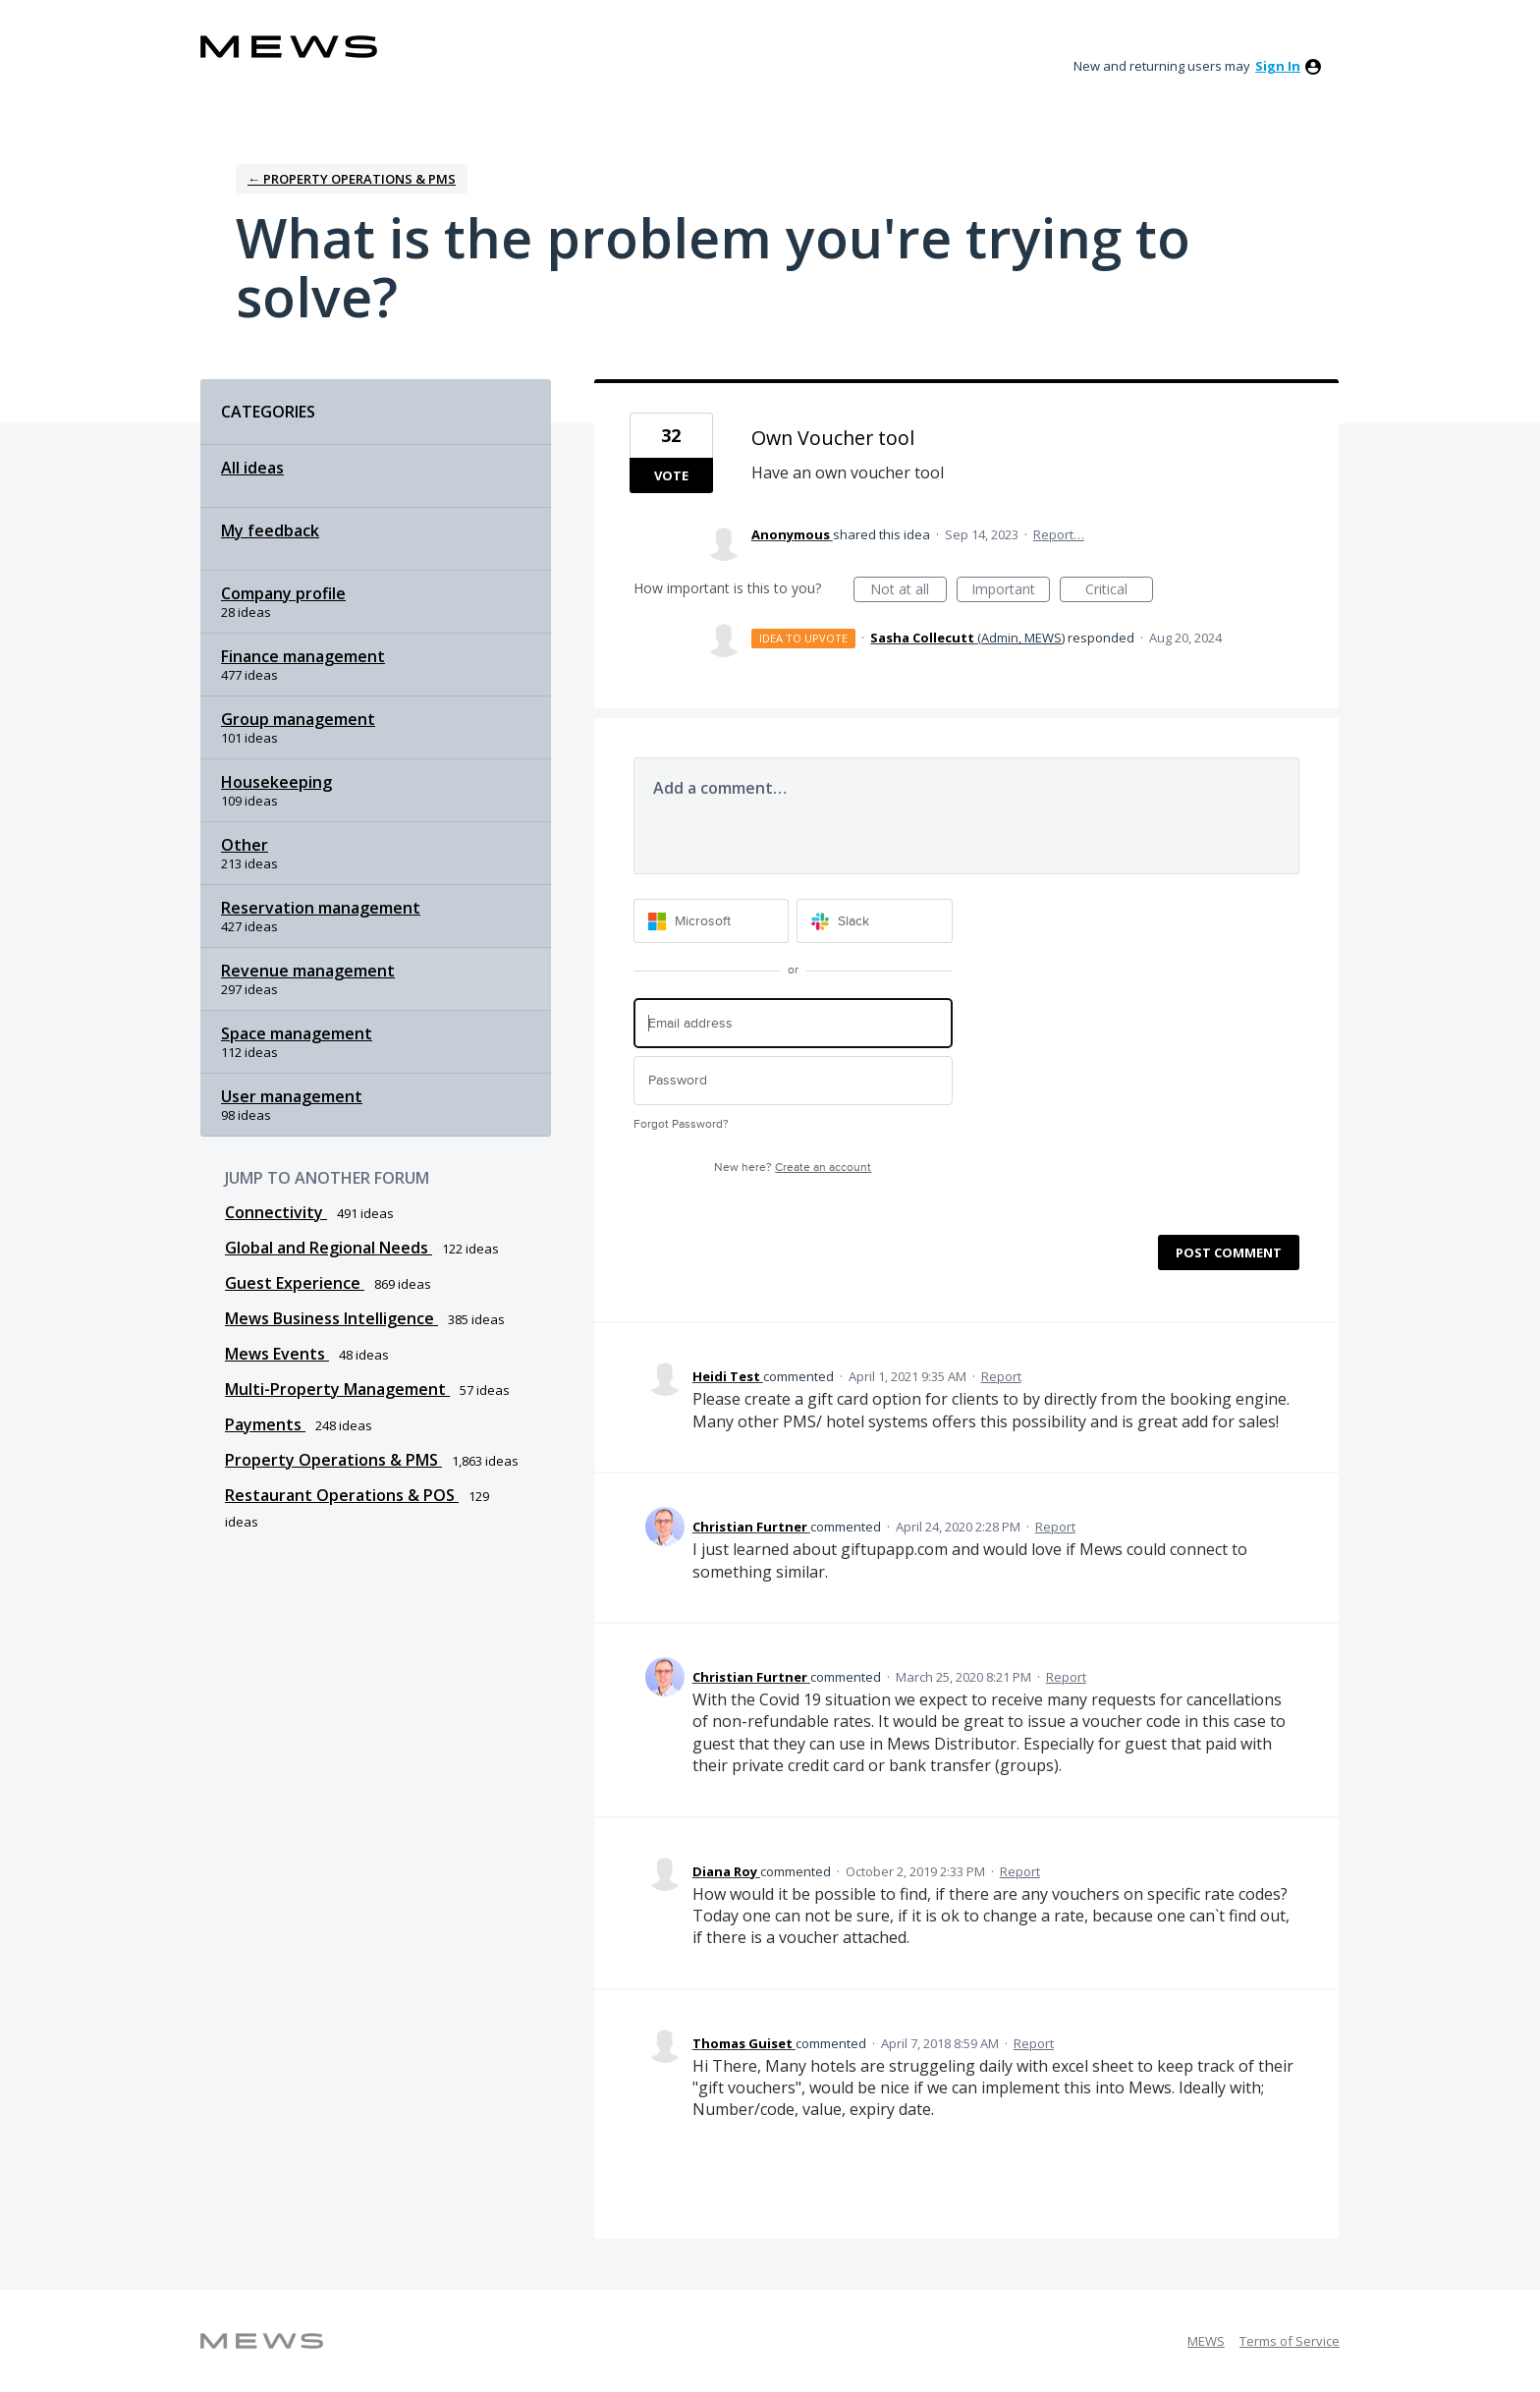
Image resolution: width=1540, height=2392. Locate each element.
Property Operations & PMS (333, 1460)
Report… (1058, 534)
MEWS (1206, 2341)
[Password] (793, 1081)
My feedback (270, 530)
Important (1010, 591)
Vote (671, 475)
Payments (265, 1424)
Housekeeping (276, 782)
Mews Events (277, 1353)
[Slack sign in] (875, 921)
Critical (1119, 591)
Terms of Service (1289, 2341)
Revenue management (308, 970)
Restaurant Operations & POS (342, 1495)
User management (291, 1096)
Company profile (283, 593)
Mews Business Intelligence (331, 1318)
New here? (792, 1167)
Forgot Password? (681, 1124)
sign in (1277, 66)
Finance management (303, 656)
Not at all (908, 591)
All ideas (252, 467)
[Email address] (793, 1023)
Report (1001, 1376)
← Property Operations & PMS (352, 179)
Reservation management (320, 907)
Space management (296, 1033)
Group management (298, 719)
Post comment (1229, 1252)
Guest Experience (294, 1283)
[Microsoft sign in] (711, 921)
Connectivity (276, 1212)
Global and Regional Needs (328, 1247)
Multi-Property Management (337, 1389)
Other (244, 845)
